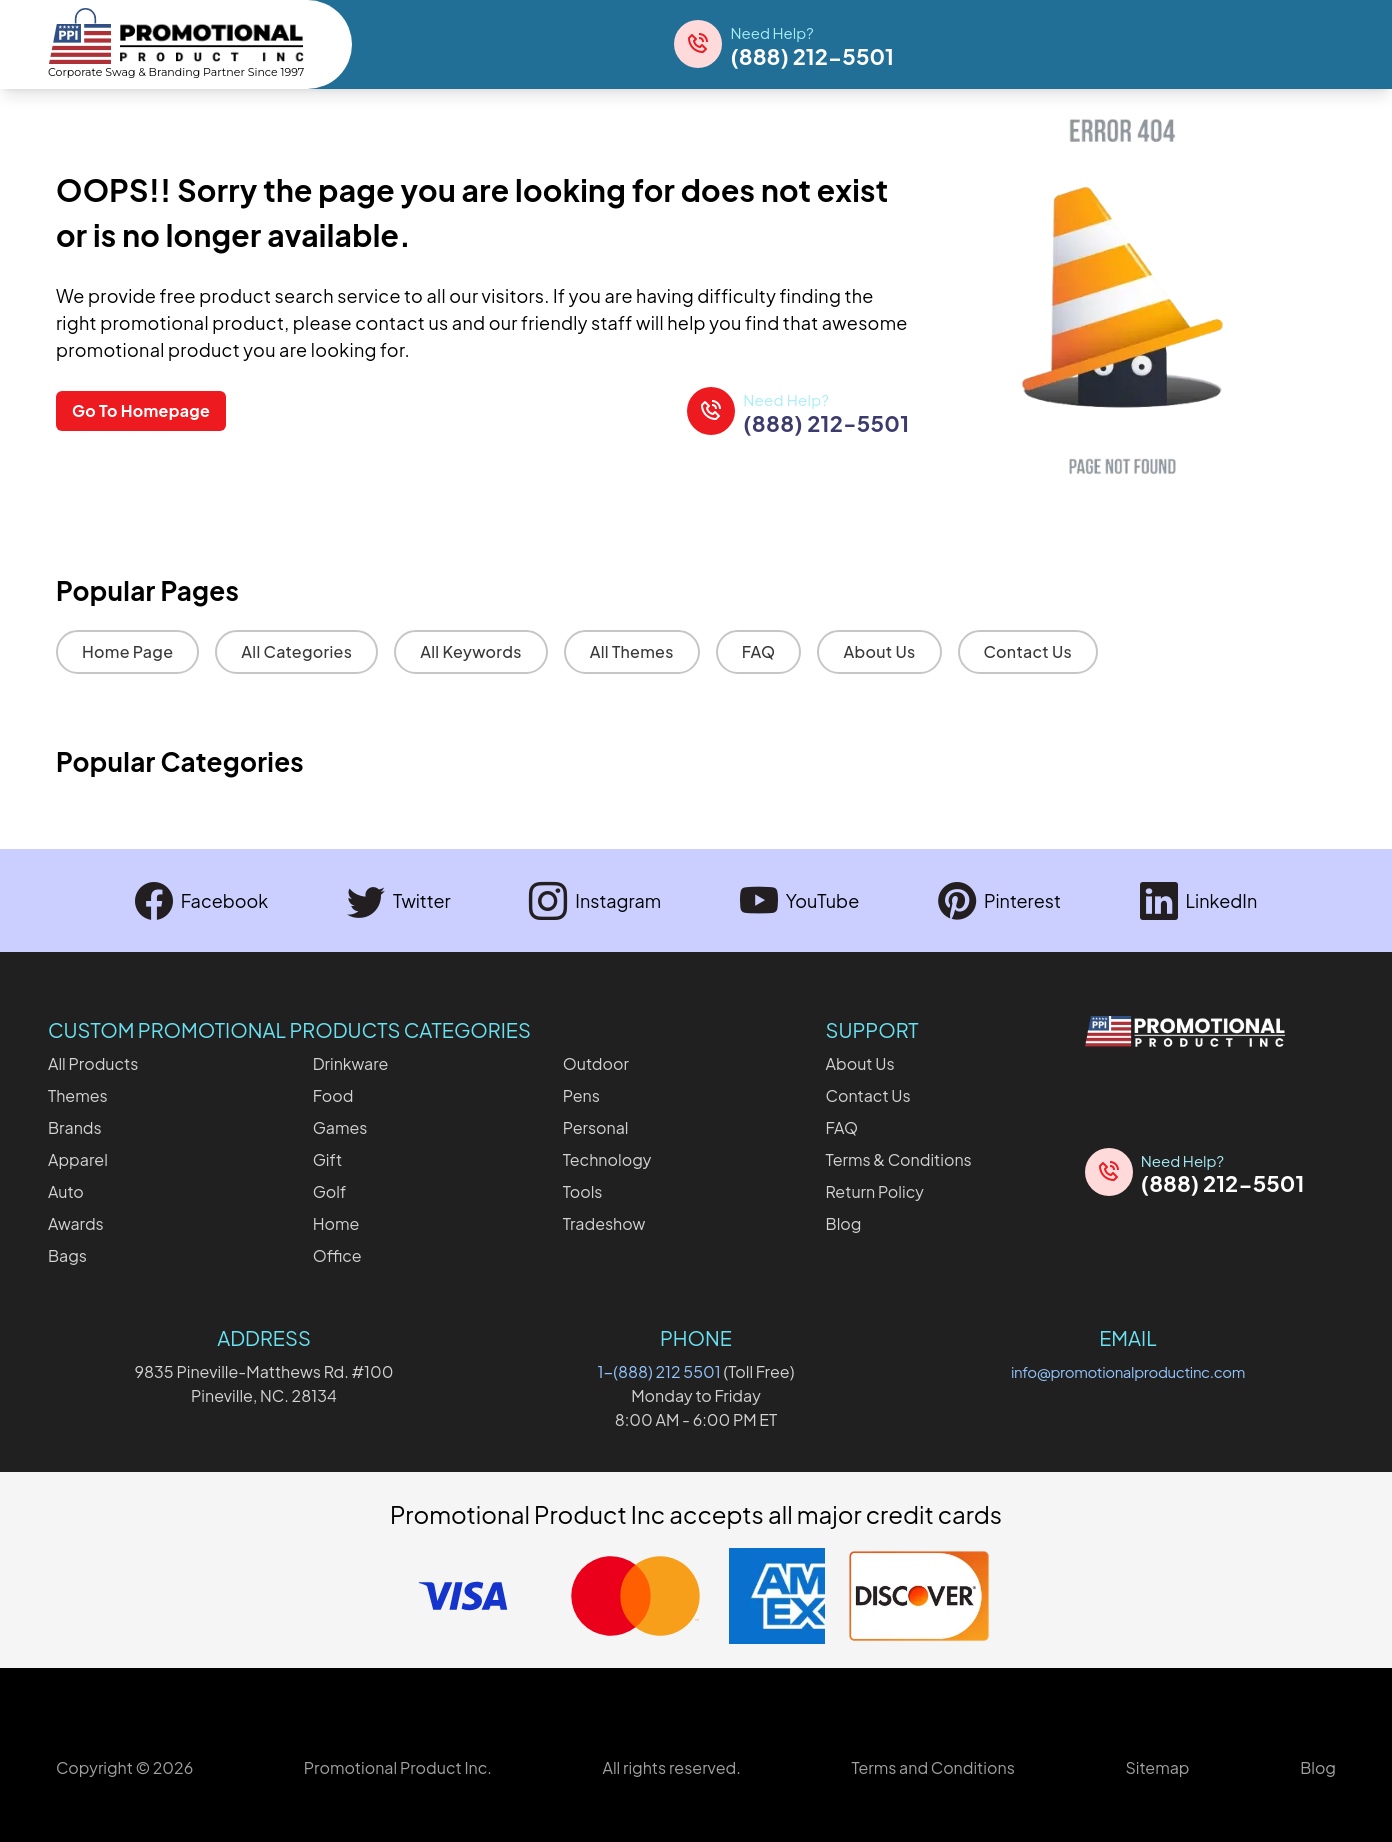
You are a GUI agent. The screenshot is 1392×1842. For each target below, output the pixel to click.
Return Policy (875, 1191)
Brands (75, 1127)
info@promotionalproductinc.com (1128, 1371)
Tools (583, 1191)
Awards (76, 1223)
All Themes (632, 651)
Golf (330, 1191)
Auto (66, 1191)
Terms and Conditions (932, 1767)
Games (340, 1127)
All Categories (296, 651)
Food (333, 1095)
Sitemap (1157, 1767)
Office (337, 1255)
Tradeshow (604, 1223)
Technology (607, 1159)
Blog (844, 1223)
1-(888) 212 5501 (659, 1371)
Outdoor (596, 1063)
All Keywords (471, 651)
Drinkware (351, 1063)
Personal (596, 1127)
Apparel (78, 1159)
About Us (879, 651)
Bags (67, 1255)
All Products (93, 1063)
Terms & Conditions (899, 1159)
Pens (581, 1095)
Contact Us (1028, 651)
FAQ (759, 651)
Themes (78, 1095)
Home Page (127, 651)
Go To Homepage (141, 410)
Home (336, 1223)
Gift (327, 1159)
